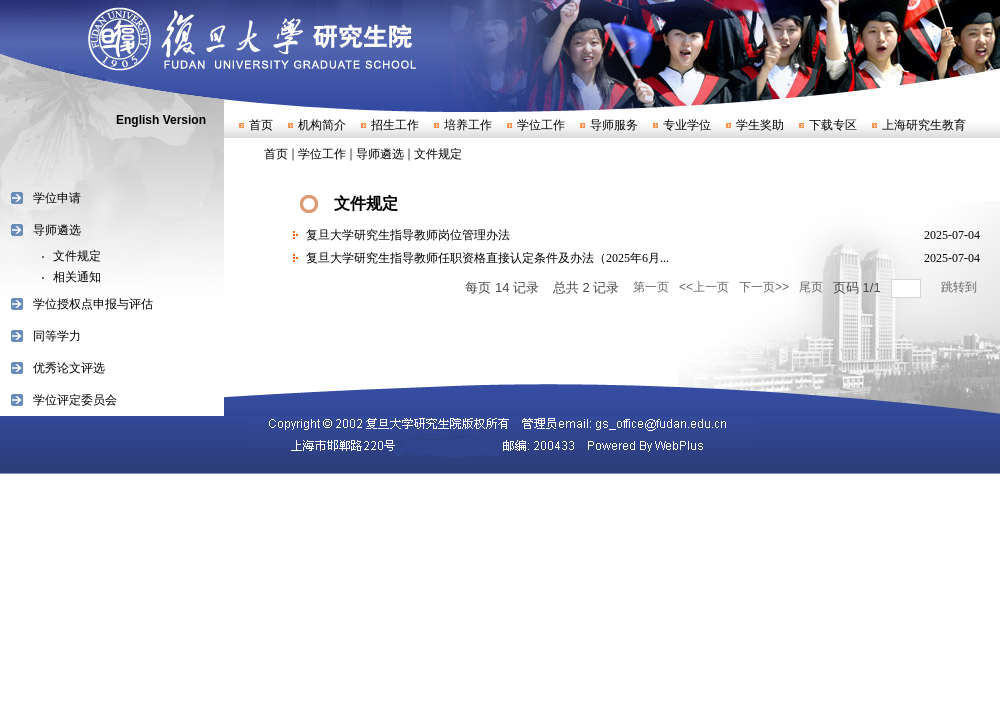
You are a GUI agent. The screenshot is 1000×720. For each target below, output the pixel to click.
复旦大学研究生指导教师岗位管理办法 (408, 235)
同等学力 (57, 336)
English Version (161, 120)
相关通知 (77, 277)
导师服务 (614, 125)
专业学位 (687, 125)
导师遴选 (57, 230)
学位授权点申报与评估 (93, 304)
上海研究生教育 (924, 125)
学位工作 (541, 125)
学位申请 (57, 198)
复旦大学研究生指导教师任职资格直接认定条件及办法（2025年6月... (487, 258)
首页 (261, 125)
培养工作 (468, 125)
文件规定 (77, 256)
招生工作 (395, 125)
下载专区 (833, 125)
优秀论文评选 (69, 368)
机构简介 (322, 125)
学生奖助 (760, 125)
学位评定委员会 (75, 400)
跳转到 (960, 287)
